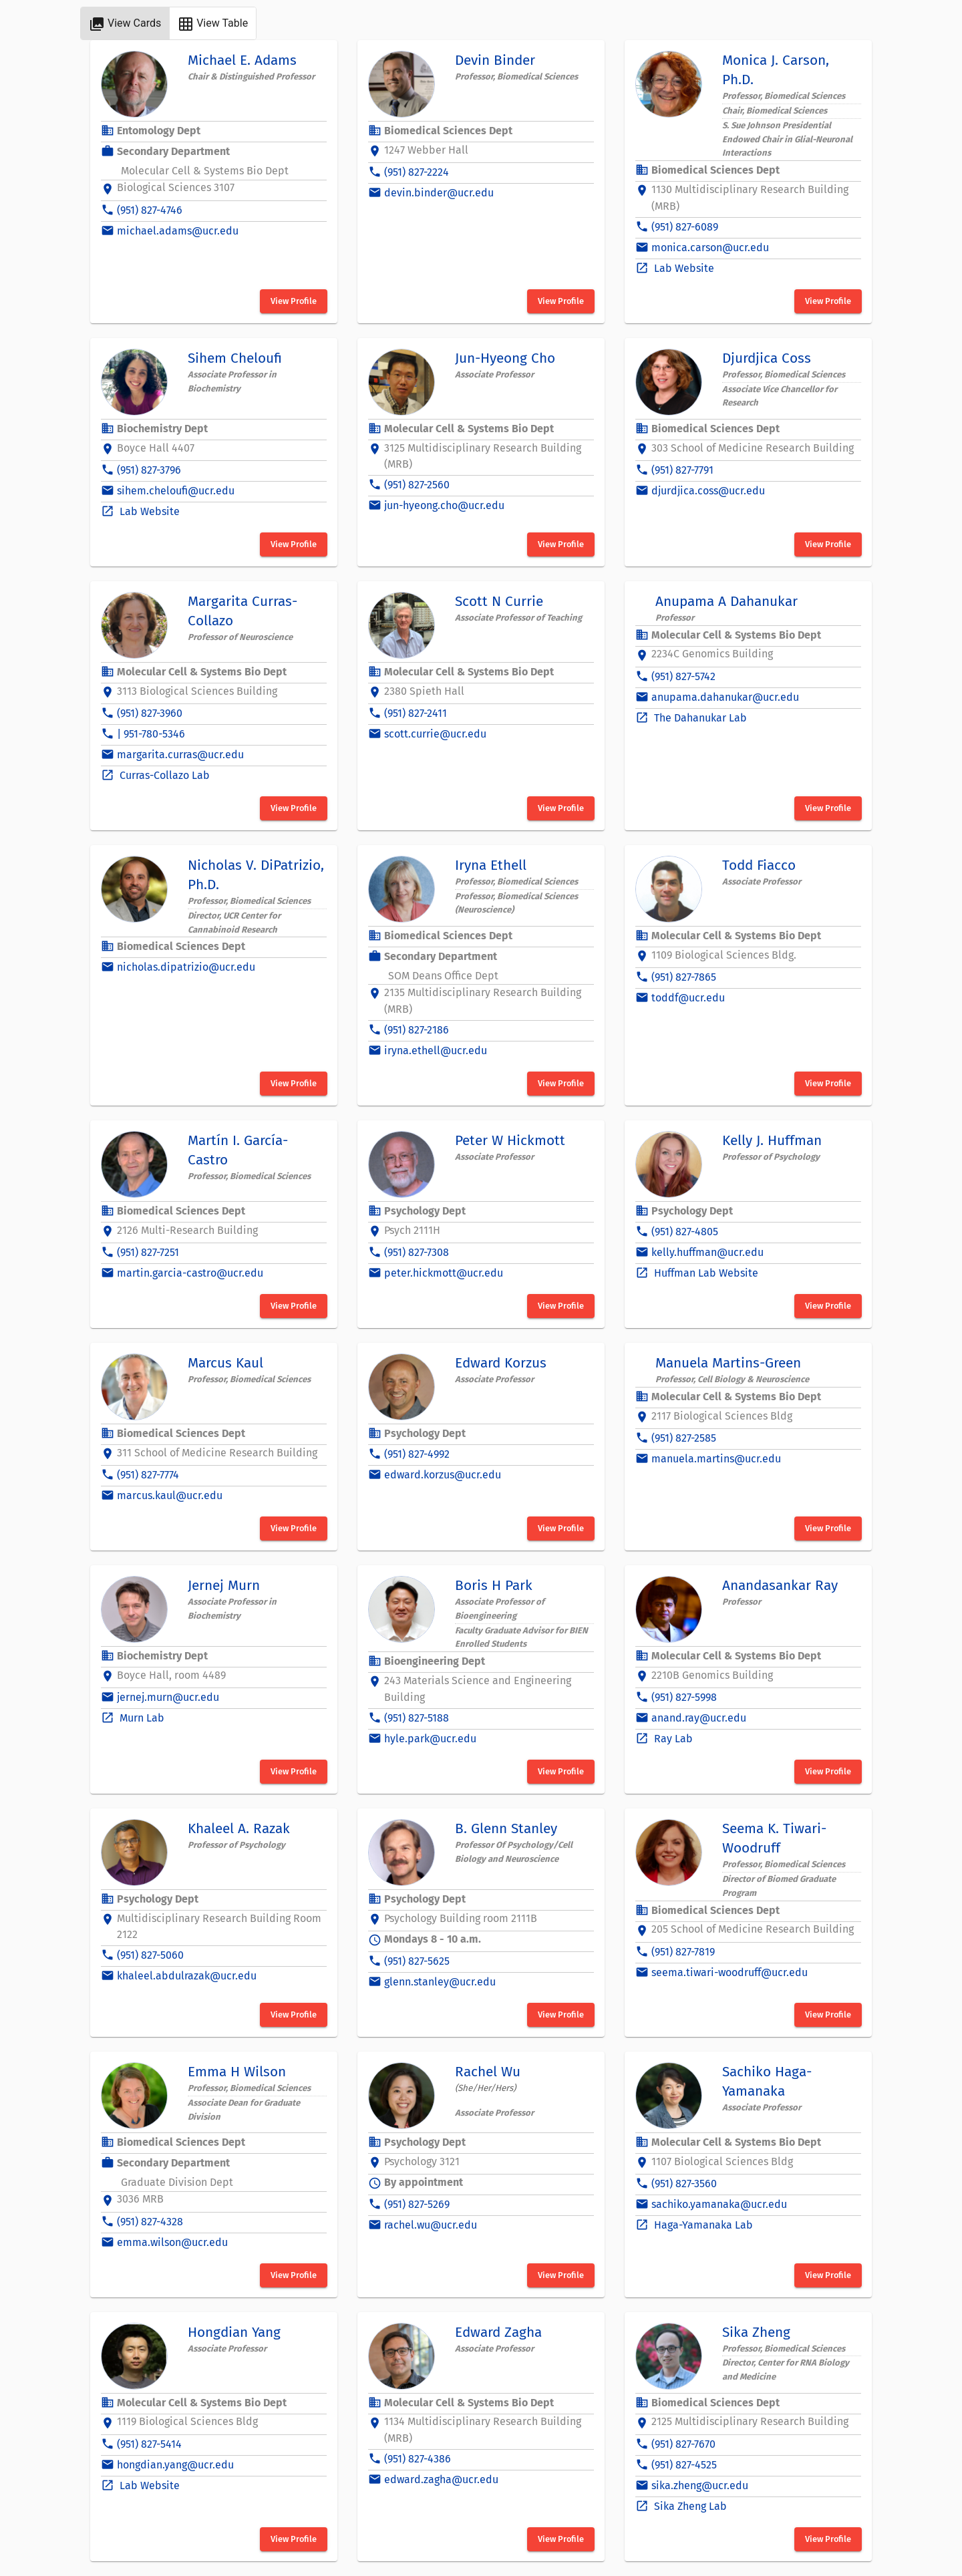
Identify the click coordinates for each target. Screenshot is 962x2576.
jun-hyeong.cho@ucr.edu (444, 505)
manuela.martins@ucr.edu (716, 1458)
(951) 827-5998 (684, 1697)
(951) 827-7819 (683, 1951)
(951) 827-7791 (682, 470)
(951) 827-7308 (416, 1252)
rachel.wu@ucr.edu (430, 2225)
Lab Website (682, 268)
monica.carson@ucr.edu (710, 247)
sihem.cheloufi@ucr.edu (175, 490)
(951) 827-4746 (149, 210)
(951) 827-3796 (149, 470)
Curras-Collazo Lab (163, 775)
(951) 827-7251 (148, 1252)
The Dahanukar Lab (699, 717)
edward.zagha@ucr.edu (441, 2479)
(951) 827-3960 (149, 713)
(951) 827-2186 (416, 1029)
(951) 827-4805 (684, 1231)
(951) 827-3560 (684, 2183)
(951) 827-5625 (417, 1961)
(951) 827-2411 (415, 713)
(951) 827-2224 (416, 172)
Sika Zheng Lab (689, 2506)
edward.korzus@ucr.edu (442, 1474)
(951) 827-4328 (150, 2221)
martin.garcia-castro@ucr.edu (190, 1273)
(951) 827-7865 (683, 977)
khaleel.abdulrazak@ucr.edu (187, 1975)
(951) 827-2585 (683, 1438)
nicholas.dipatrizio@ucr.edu (186, 967)
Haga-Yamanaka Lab (702, 2225)
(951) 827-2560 (417, 484)
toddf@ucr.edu (688, 997)
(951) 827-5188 (416, 1718)
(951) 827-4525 (684, 2464)
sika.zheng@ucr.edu (699, 2485)
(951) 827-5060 (150, 1955)
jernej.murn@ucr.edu (168, 1697)
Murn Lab (140, 1718)
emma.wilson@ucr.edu (172, 2242)
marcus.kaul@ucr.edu (169, 1495)
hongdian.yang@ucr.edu (175, 2464)
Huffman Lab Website (704, 1273)
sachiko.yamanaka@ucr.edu (719, 2204)
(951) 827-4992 (417, 1454)
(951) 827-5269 (417, 2204)
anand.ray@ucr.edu (698, 1718)
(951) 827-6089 (684, 226)
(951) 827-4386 (417, 2458)
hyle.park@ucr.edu (430, 1738)
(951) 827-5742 (683, 676)
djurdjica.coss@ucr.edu (708, 490)
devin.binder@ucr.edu (439, 192)
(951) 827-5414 (149, 2444)
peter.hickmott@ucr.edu (443, 1273)
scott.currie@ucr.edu (435, 734)
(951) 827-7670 (683, 2444)
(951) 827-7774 (148, 1474)
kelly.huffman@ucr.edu (707, 1252)
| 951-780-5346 (151, 734)
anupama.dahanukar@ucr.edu (725, 697)
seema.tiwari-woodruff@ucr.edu (729, 1972)
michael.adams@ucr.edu (177, 230)
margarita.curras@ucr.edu (180, 754)
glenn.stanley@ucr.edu (440, 1981)
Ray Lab (672, 1738)
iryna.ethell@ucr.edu (435, 1050)
